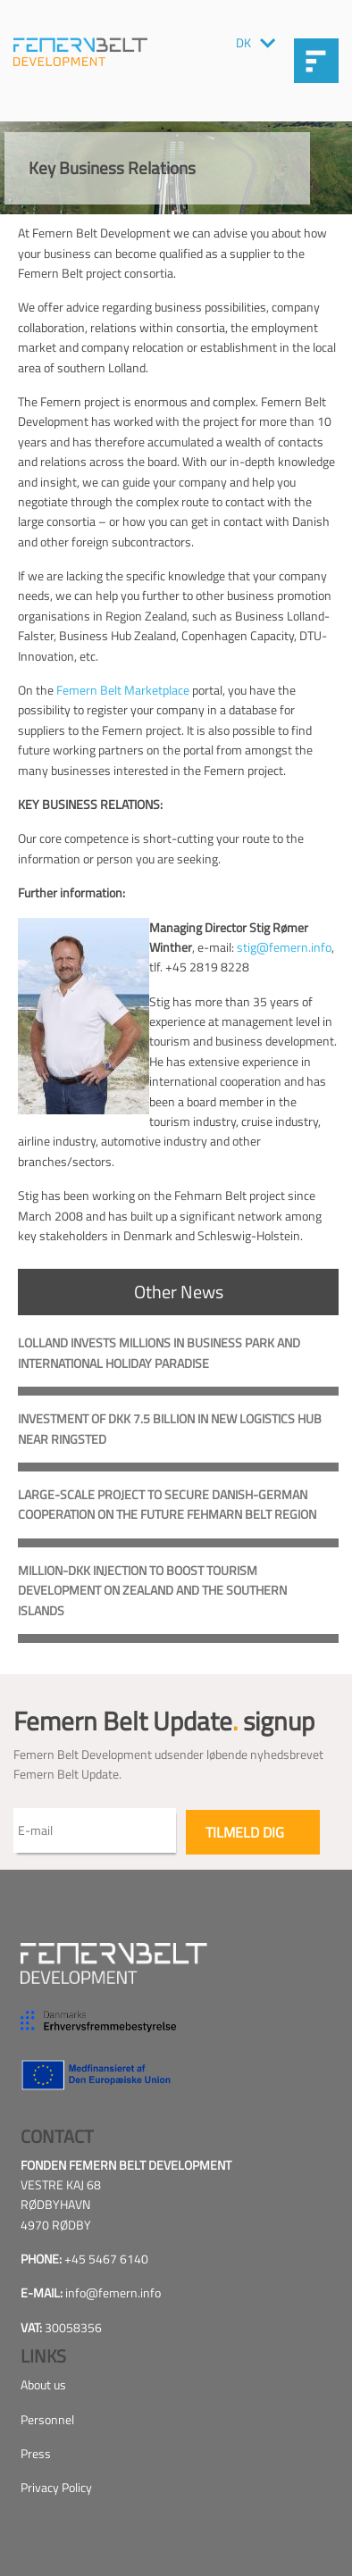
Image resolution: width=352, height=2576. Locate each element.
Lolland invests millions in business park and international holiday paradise (159, 1352)
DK (243, 43)
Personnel (47, 2419)
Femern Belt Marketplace (122, 689)
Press (36, 2453)
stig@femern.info (284, 947)
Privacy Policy (56, 2487)
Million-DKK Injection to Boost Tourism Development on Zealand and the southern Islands (152, 1590)
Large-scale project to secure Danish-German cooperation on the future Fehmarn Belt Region (167, 1504)
